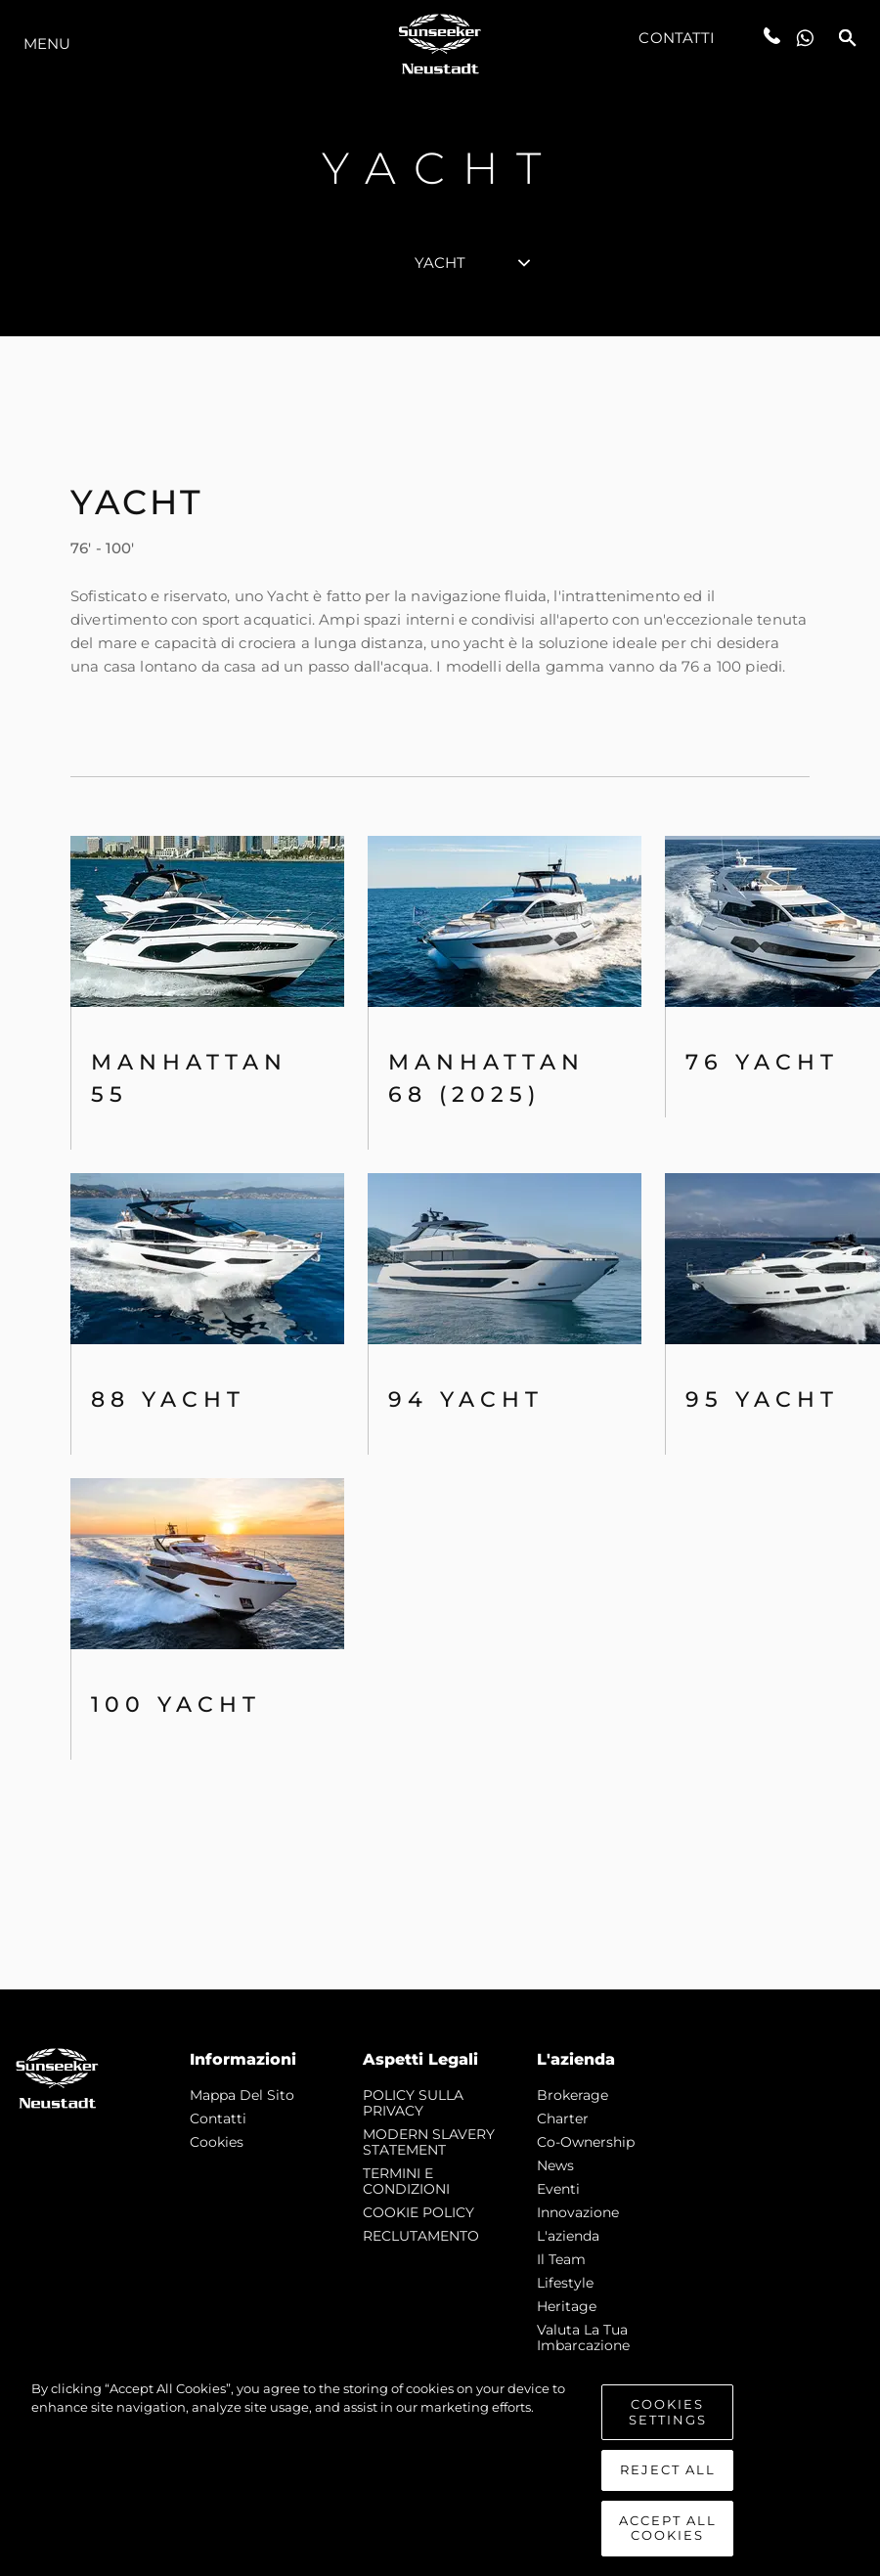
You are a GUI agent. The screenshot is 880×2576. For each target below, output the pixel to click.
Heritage (566, 2306)
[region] (440, 2468)
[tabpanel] (440, 1162)
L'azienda (568, 2236)
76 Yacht (762, 1062)
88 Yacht (168, 1399)
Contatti (676, 37)
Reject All (668, 2469)
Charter (563, 2118)
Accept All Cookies (668, 2528)
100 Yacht (176, 1704)
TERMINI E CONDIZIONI (406, 2181)
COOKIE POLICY (418, 2212)
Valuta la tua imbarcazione (583, 2337)
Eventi (558, 2189)
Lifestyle (565, 2283)
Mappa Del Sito (242, 2095)
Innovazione (578, 2212)
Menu (46, 43)
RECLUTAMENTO (421, 2236)
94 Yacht (466, 1399)
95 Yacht (762, 1399)
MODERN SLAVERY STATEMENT (429, 2142)
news (555, 2165)
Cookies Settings (668, 2411)
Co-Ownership (586, 2142)
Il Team (561, 2259)
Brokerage (572, 2095)
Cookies (216, 2142)
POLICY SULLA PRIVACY (413, 2102)
